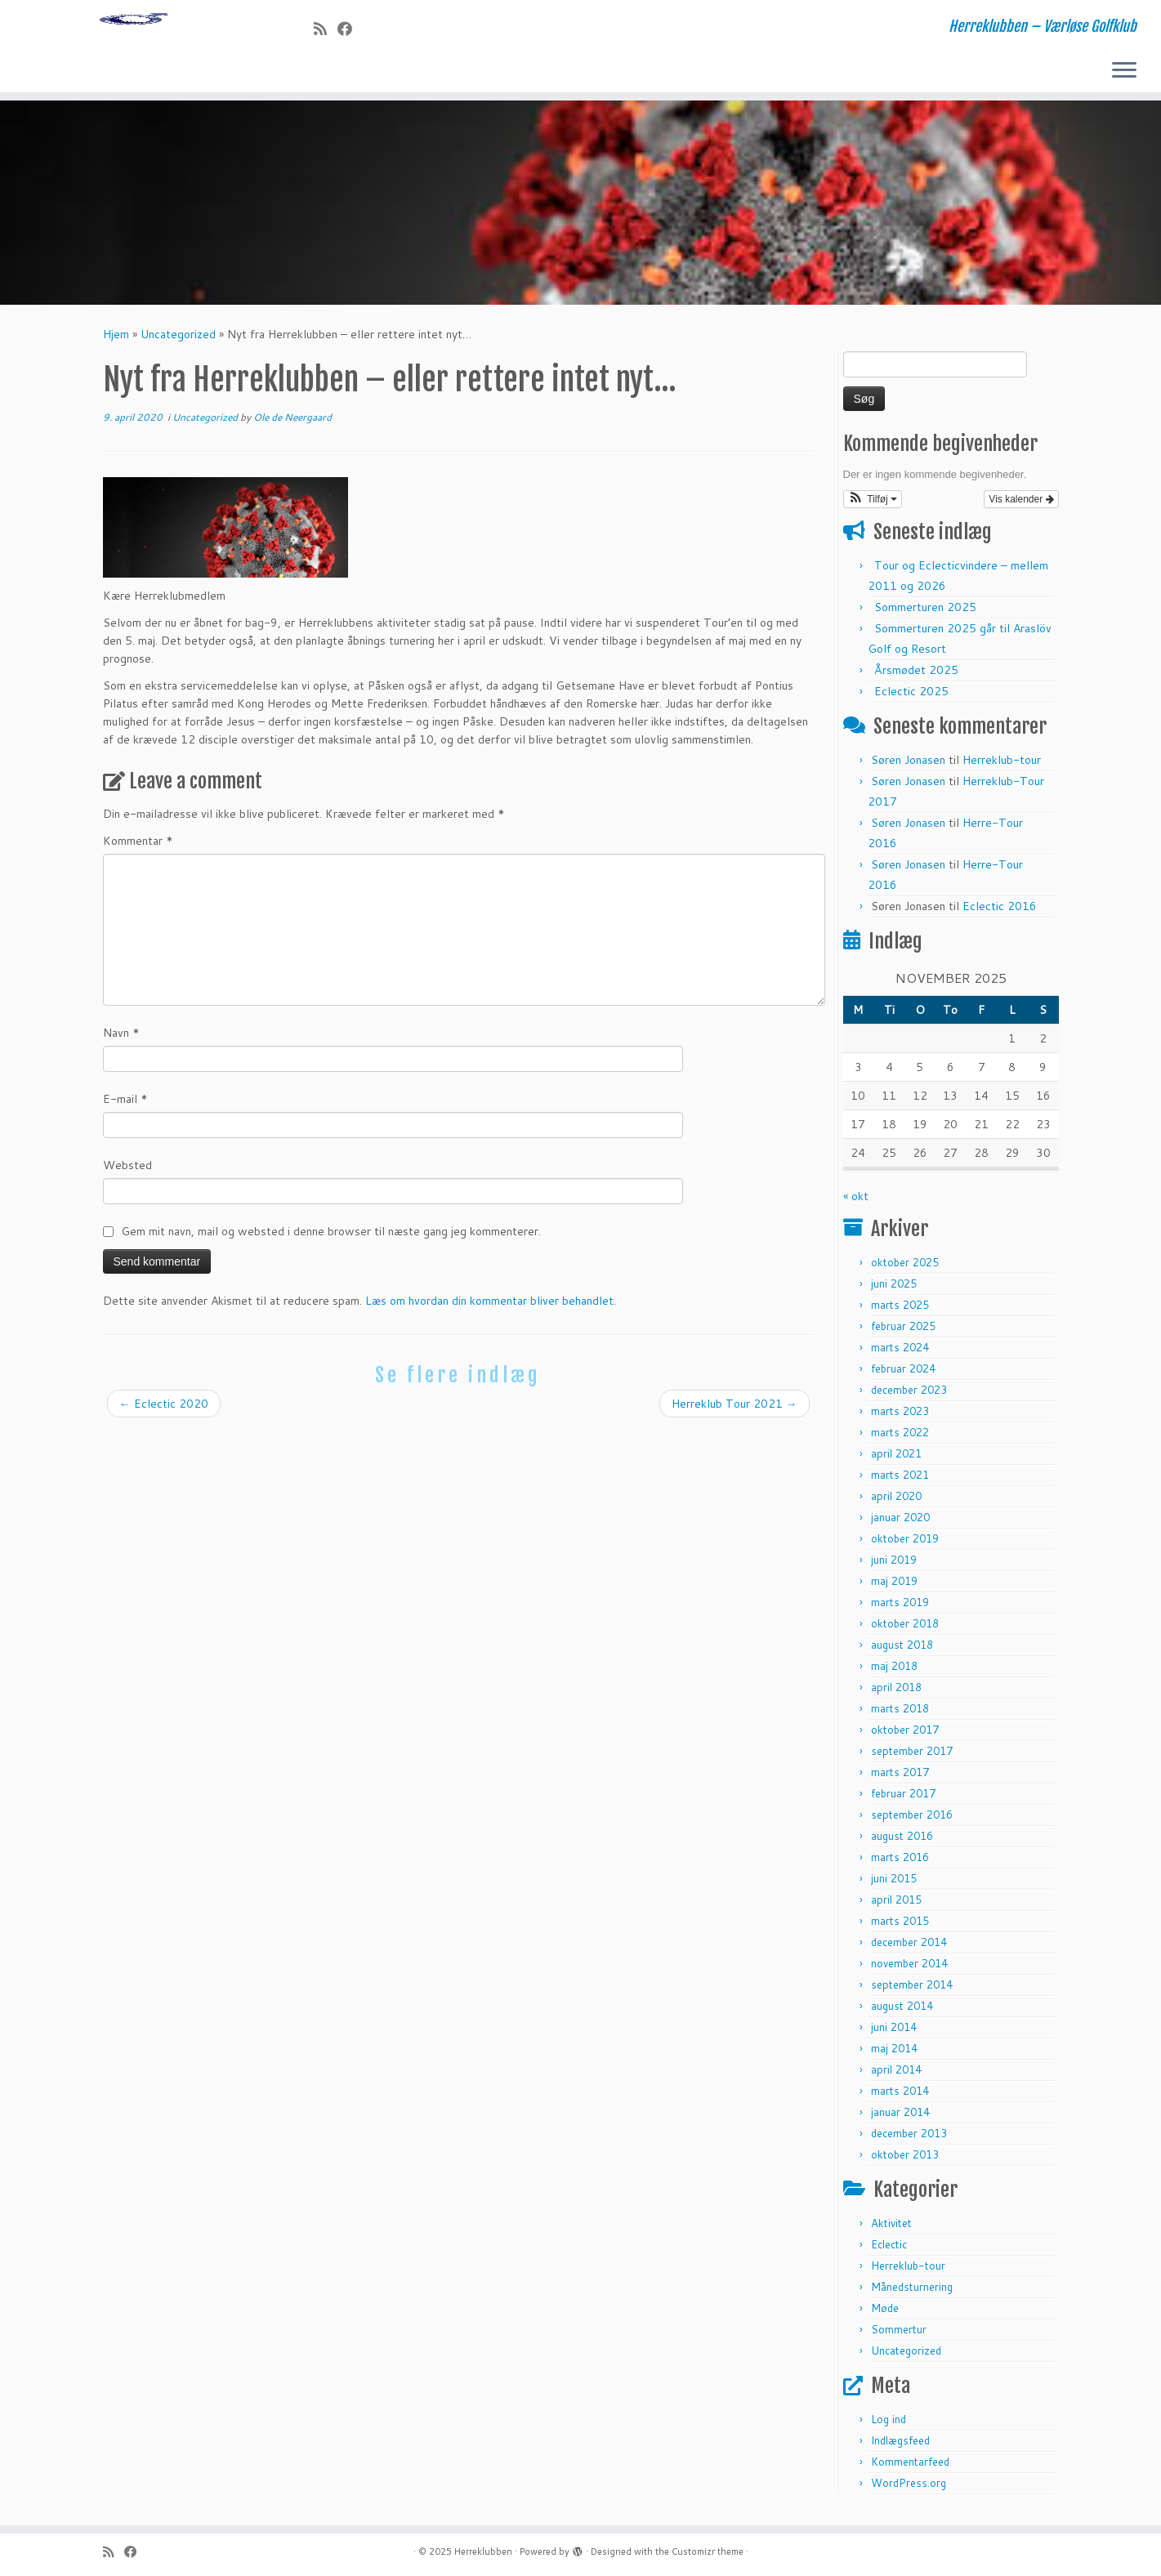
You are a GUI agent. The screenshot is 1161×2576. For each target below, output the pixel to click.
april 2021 (896, 1459)
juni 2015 (894, 1884)
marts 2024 (900, 1353)
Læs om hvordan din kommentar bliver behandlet (489, 1306)
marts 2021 (900, 1480)
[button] (873, 505)
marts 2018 (900, 1714)
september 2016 (912, 1820)
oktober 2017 (905, 1735)
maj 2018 (894, 1671)
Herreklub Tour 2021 (734, 1409)
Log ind (888, 2425)
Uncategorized (178, 340)
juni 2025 (894, 1289)
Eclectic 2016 (999, 912)
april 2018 (896, 1692)
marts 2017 (900, 1777)
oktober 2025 (905, 1268)
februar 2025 (903, 1331)
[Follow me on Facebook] (350, 28)
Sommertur (899, 2335)
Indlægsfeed (900, 2446)
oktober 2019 (905, 1544)
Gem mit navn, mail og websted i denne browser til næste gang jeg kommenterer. (331, 1237)
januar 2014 (900, 2117)
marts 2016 (900, 1862)
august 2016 (902, 1841)
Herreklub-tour (1001, 765)
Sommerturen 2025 (925, 613)
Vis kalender (1021, 505)
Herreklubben (483, 2551)
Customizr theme (707, 2551)
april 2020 (896, 1501)
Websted (127, 1171)
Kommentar (138, 846)
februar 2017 (903, 1799)
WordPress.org (908, 2488)
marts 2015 (900, 1926)
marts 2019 (900, 1608)
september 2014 (912, 1990)
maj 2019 (894, 1586)
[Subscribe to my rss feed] (325, 28)
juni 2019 (894, 1565)
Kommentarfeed (910, 2467)
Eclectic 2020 (163, 1409)
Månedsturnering (912, 2292)
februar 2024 (903, 1374)
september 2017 (912, 1756)
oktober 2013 (905, 2160)
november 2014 (909, 1969)
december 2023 (909, 1395)
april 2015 (896, 1905)
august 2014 (902, 2011)
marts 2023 (900, 1416)
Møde (885, 2313)
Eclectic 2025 (911, 697)
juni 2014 (894, 2032)
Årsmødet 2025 (916, 675)
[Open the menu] (1124, 71)
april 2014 (896, 2075)
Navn (121, 1038)
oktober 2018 (905, 1629)
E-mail (125, 1104)
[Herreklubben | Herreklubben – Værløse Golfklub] (134, 49)
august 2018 (902, 1650)
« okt (856, 1202)
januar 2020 (900, 1523)
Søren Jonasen (908, 765)
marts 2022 (900, 1438)
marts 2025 (900, 1310)
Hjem (116, 340)
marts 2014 (900, 2096)
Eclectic (889, 2250)
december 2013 (909, 2139)
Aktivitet (891, 2228)
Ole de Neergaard (292, 423)
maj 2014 (894, 2054)
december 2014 (909, 1947)
